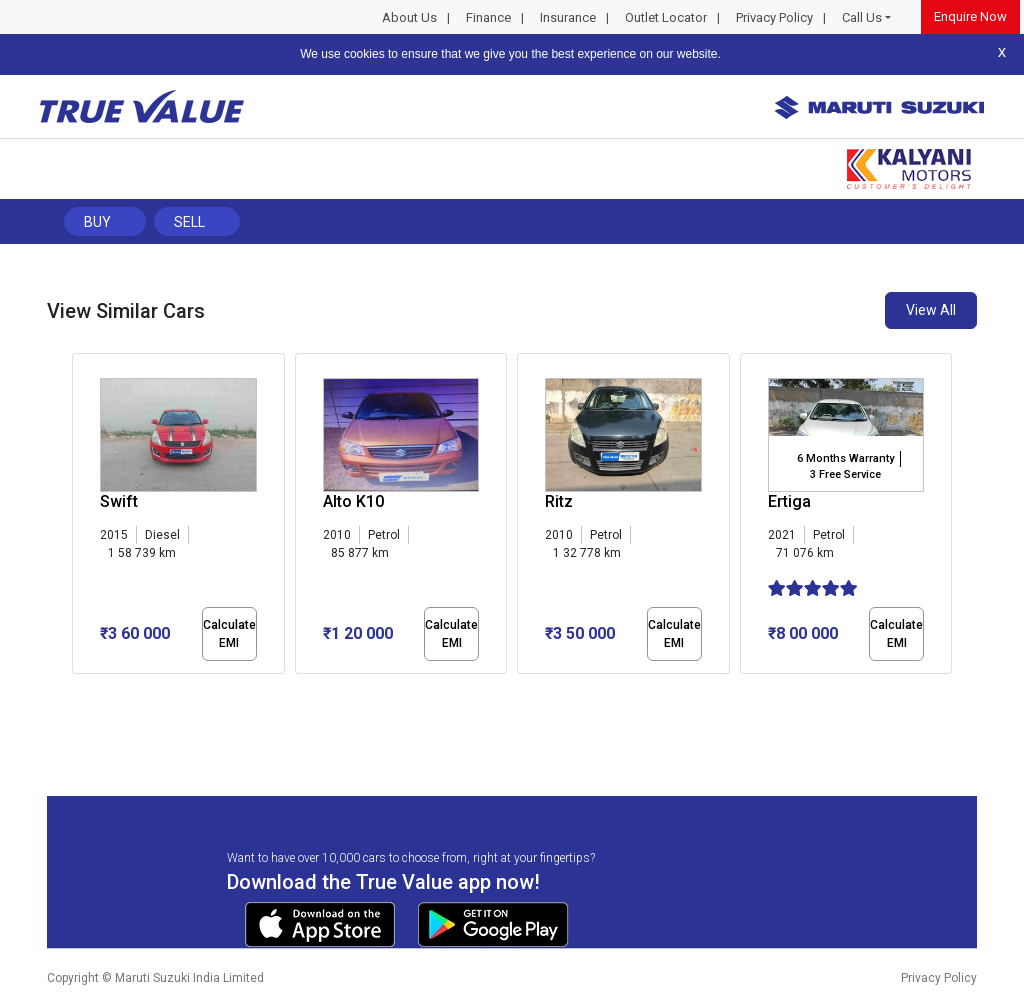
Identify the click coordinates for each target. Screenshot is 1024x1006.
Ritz (559, 501)
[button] (78, 691)
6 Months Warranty (845, 458)
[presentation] (82, 518)
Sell (189, 222)
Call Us (862, 17)
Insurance (568, 17)
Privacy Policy (774, 17)
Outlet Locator (666, 17)
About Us (409, 17)
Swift (119, 501)
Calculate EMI (229, 634)
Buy (97, 222)
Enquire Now (970, 16)
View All (931, 310)
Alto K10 (353, 501)
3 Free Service (845, 474)
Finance (488, 17)
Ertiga (789, 501)
